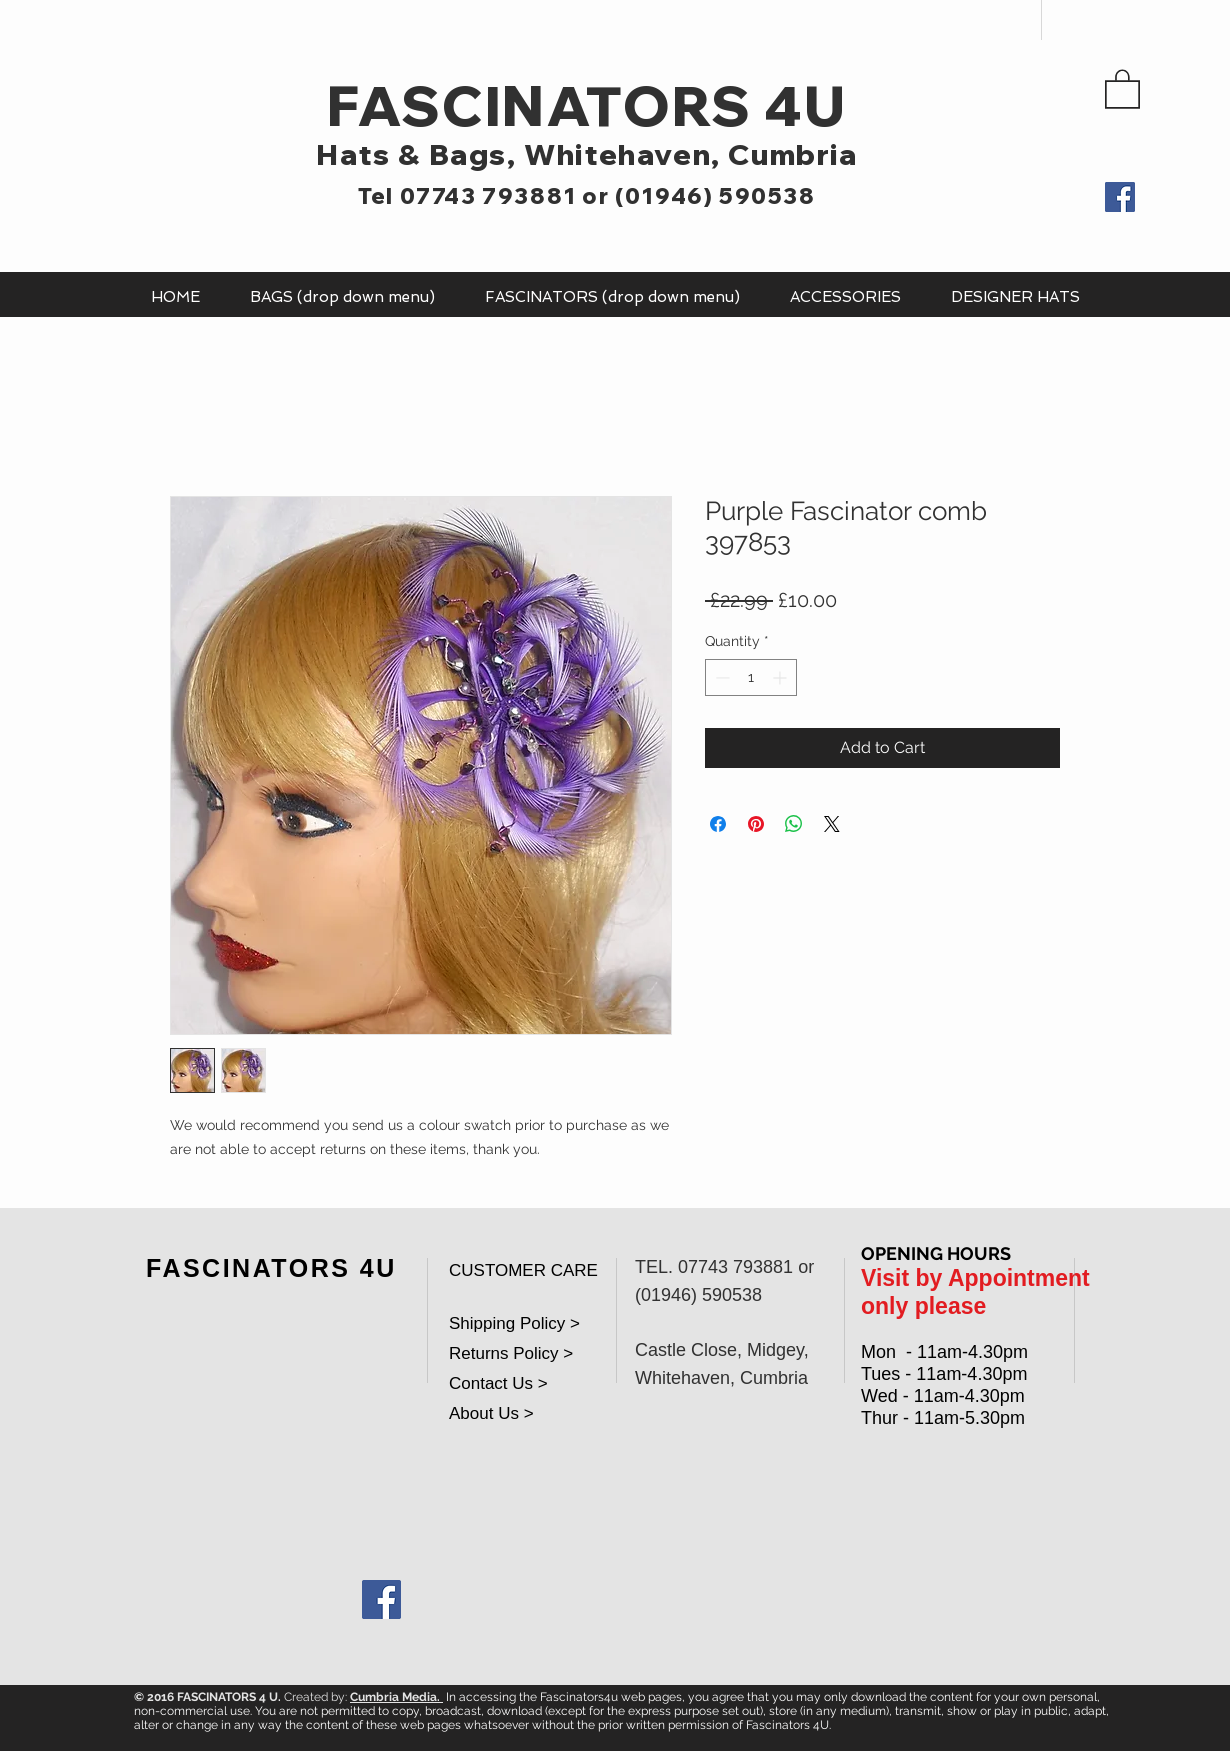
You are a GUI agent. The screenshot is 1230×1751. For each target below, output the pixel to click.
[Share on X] (832, 824)
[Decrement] (720, 677)
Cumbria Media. (396, 1697)
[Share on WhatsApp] (794, 824)
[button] (1122, 88)
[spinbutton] (751, 677)
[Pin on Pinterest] (756, 824)
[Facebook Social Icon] (381, 1599)
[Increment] (781, 677)
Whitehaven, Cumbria (690, 154)
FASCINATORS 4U (586, 105)
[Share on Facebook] (718, 824)
